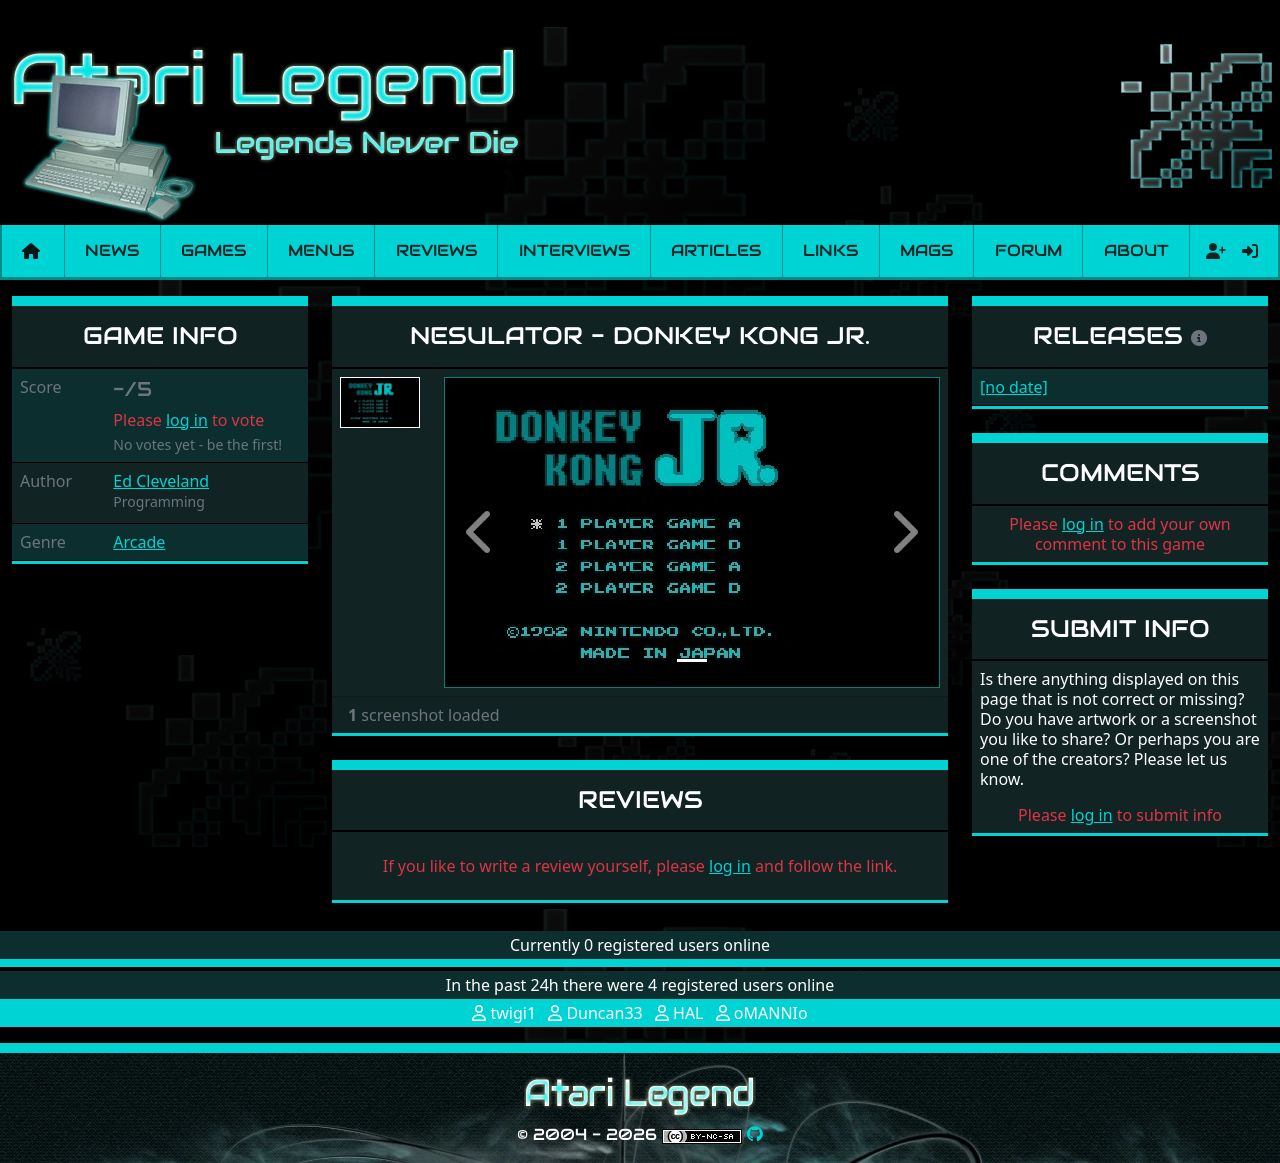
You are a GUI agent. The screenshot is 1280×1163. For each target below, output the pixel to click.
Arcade (139, 542)
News (112, 250)
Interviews (574, 250)
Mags (926, 250)
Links (830, 250)
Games (213, 250)
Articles (716, 250)
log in (187, 420)
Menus (321, 250)
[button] (481, 532)
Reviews (436, 250)
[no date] (1014, 387)
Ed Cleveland (161, 481)
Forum (1028, 250)
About (1136, 250)
